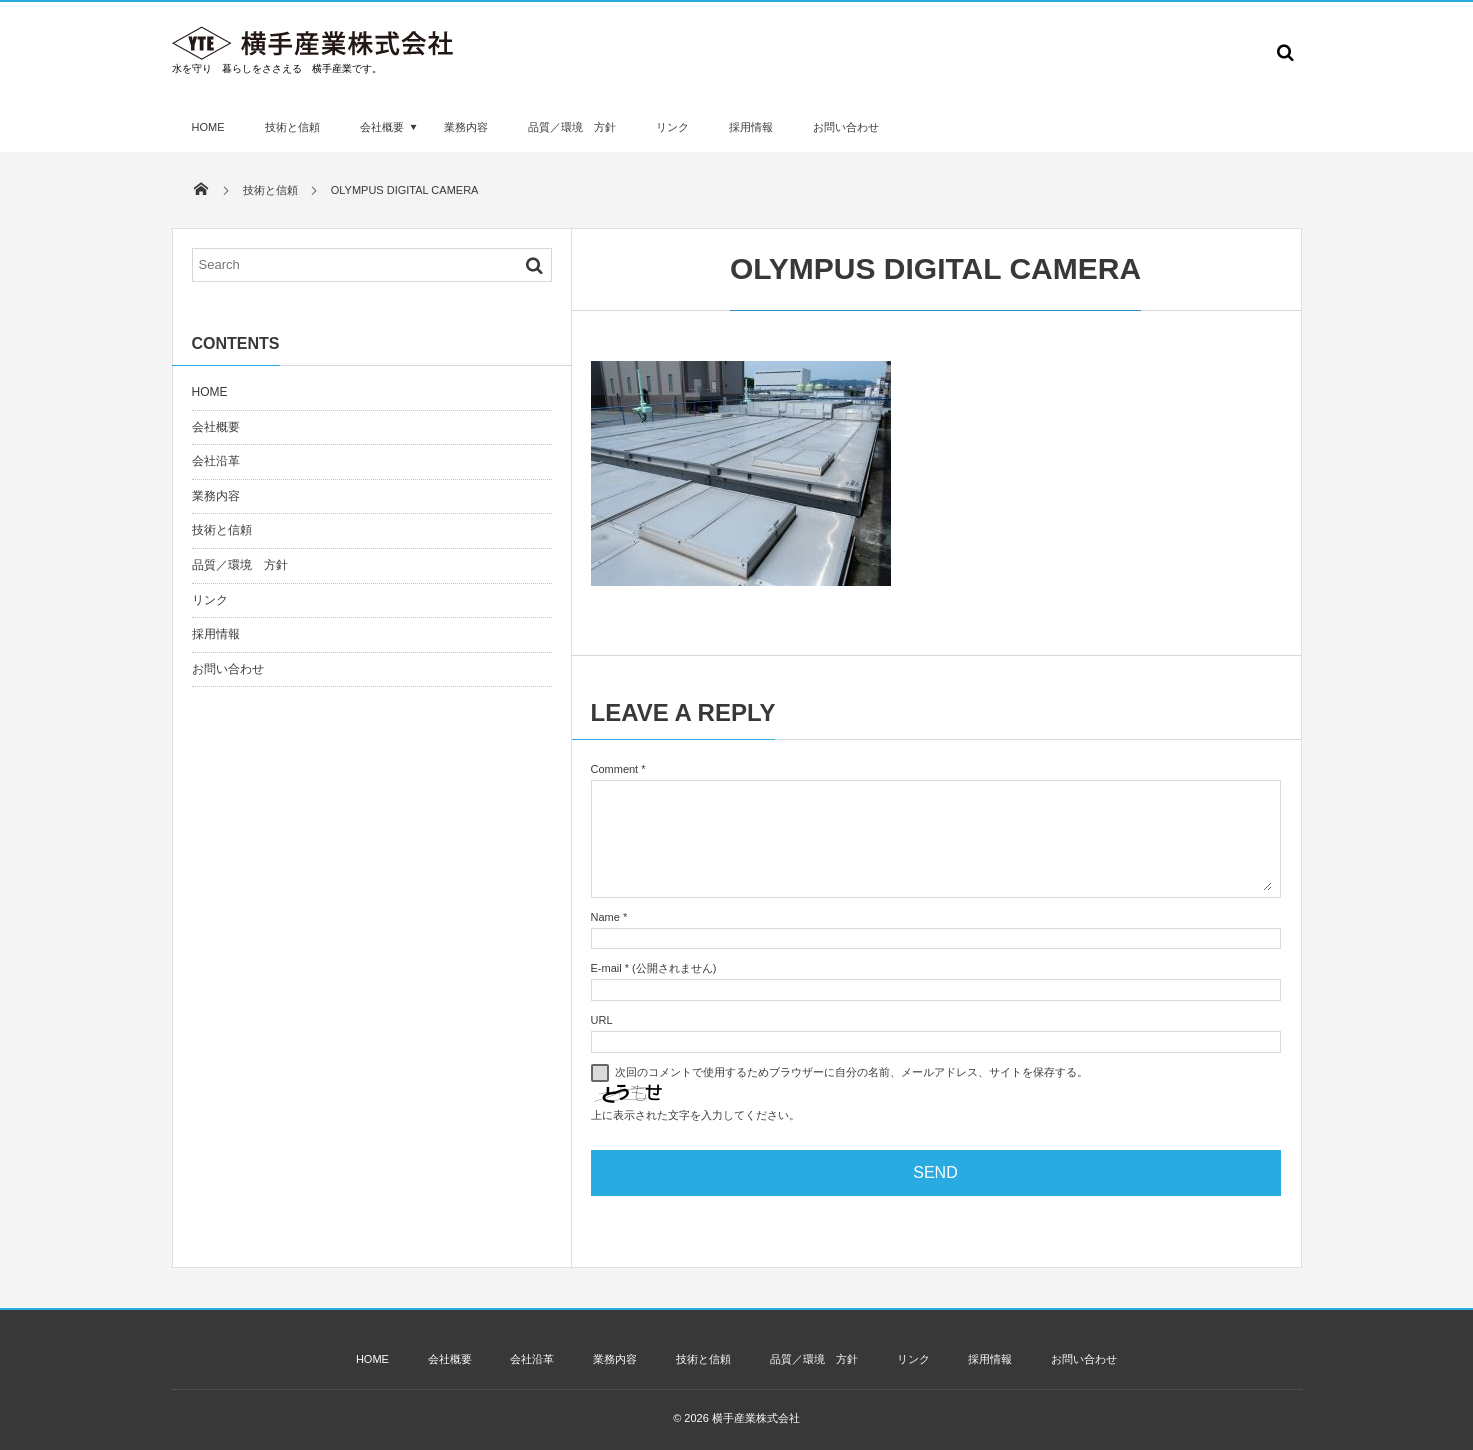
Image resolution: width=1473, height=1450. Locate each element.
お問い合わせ (846, 127)
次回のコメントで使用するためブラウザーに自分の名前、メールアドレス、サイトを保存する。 (851, 1072)
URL (602, 1020)
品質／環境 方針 (572, 127)
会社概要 (382, 127)
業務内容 (466, 127)
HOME (208, 127)
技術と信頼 (292, 127)
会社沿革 (216, 461)
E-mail (606, 968)
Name (605, 917)
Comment (615, 769)
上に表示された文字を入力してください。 (695, 1115)
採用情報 (751, 127)
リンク (672, 127)
